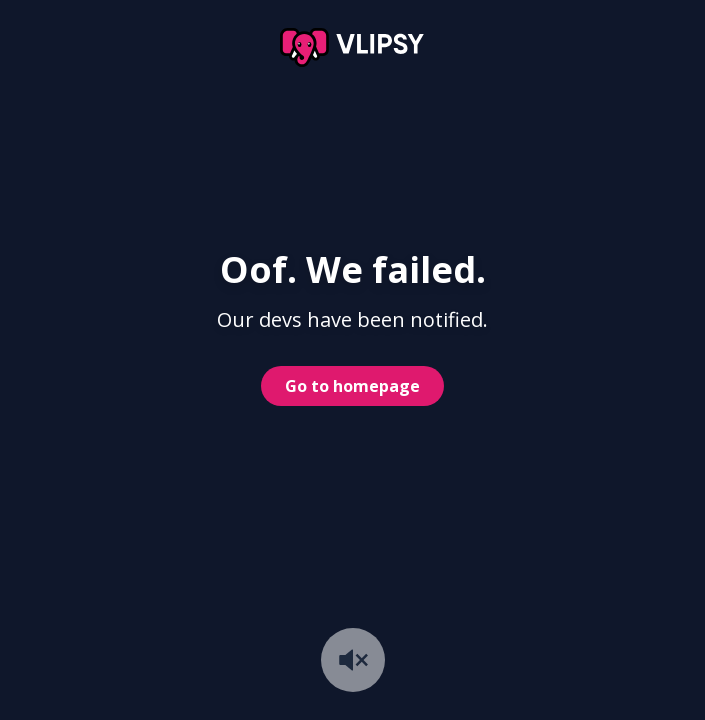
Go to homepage (352, 386)
